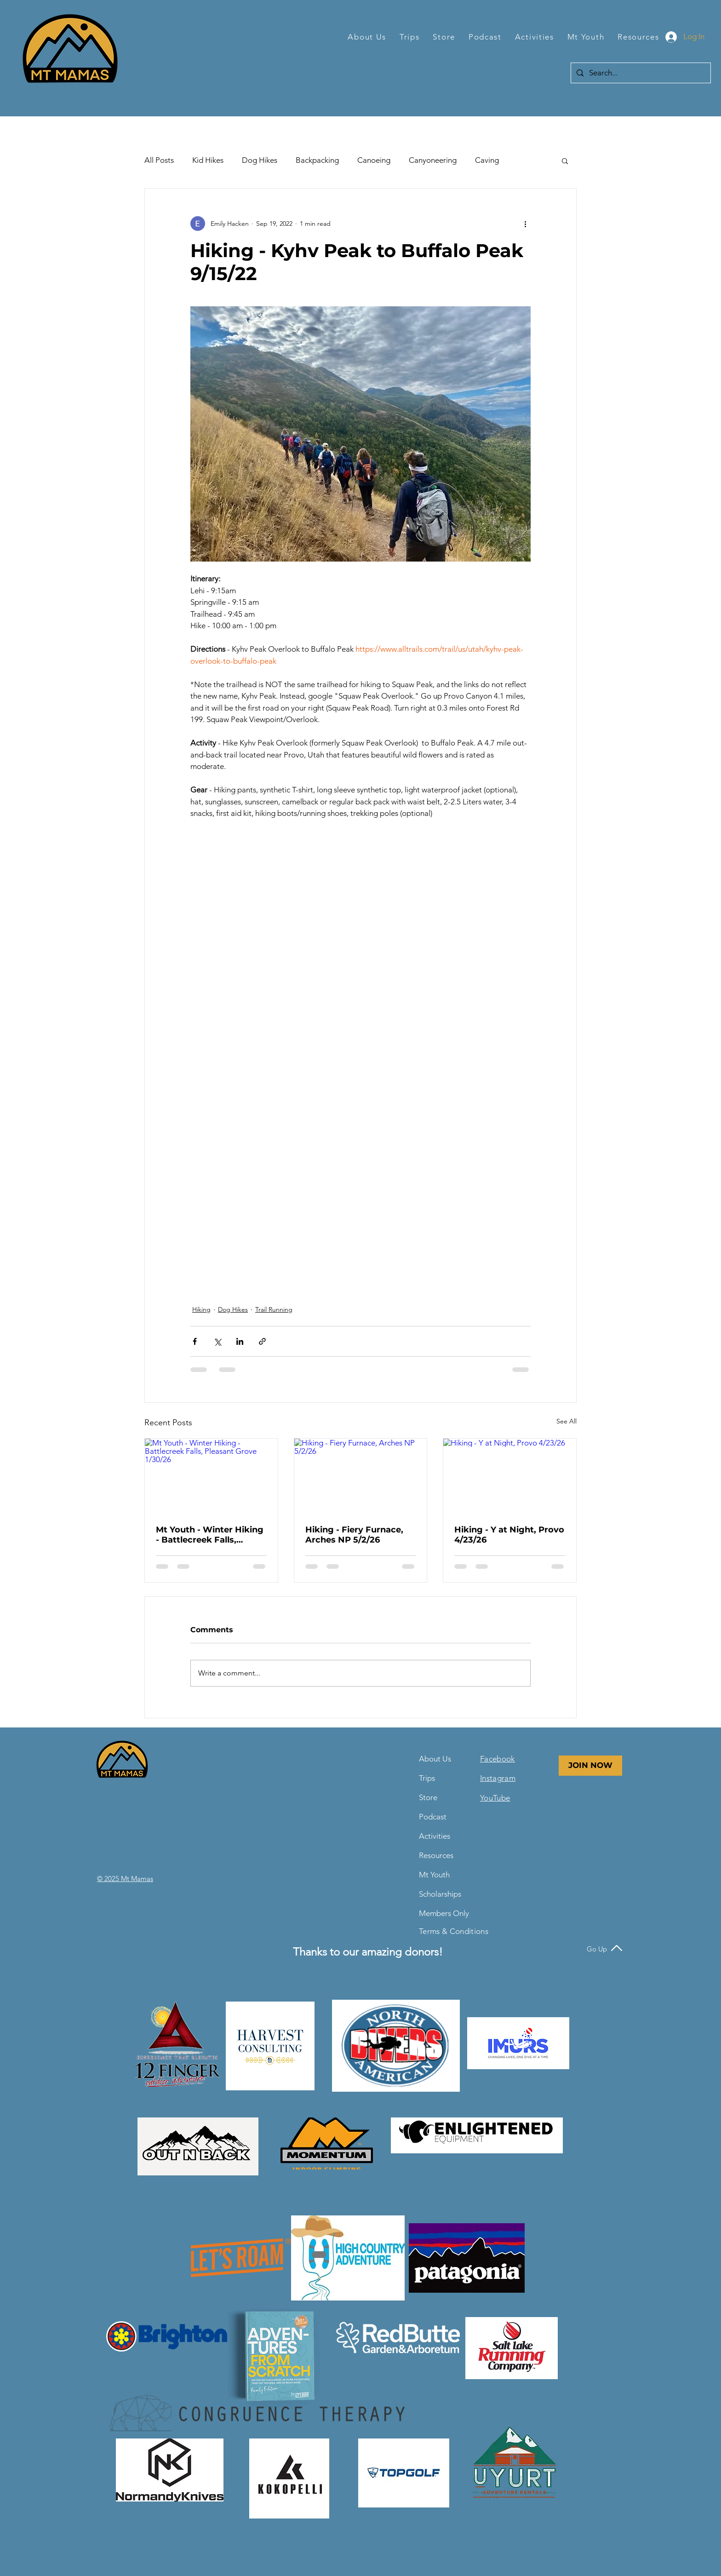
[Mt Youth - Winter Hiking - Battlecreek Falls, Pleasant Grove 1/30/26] (211, 1476)
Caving (487, 160)
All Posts (159, 160)
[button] (367, 37)
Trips (427, 1778)
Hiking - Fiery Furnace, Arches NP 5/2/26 (354, 1535)
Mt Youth (434, 1874)
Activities (434, 1836)
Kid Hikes (207, 160)
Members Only (441, 1913)
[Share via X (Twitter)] (217, 1341)
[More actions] (525, 223)
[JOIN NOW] (590, 1766)
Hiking (201, 1309)
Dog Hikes (259, 160)
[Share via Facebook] (194, 1341)
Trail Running (273, 1309)
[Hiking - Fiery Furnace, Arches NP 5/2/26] (360, 1476)
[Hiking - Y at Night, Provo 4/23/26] (509, 1476)
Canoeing (373, 160)
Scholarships (440, 1894)
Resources (436, 1855)
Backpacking (317, 160)
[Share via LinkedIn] (239, 1341)
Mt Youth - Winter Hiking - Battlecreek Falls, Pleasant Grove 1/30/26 (209, 1535)
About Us (435, 1758)
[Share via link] (262, 1341)
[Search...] (640, 73)
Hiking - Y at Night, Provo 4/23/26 (509, 1535)
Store (428, 1797)
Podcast (432, 1816)
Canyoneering (433, 160)
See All (566, 1421)
